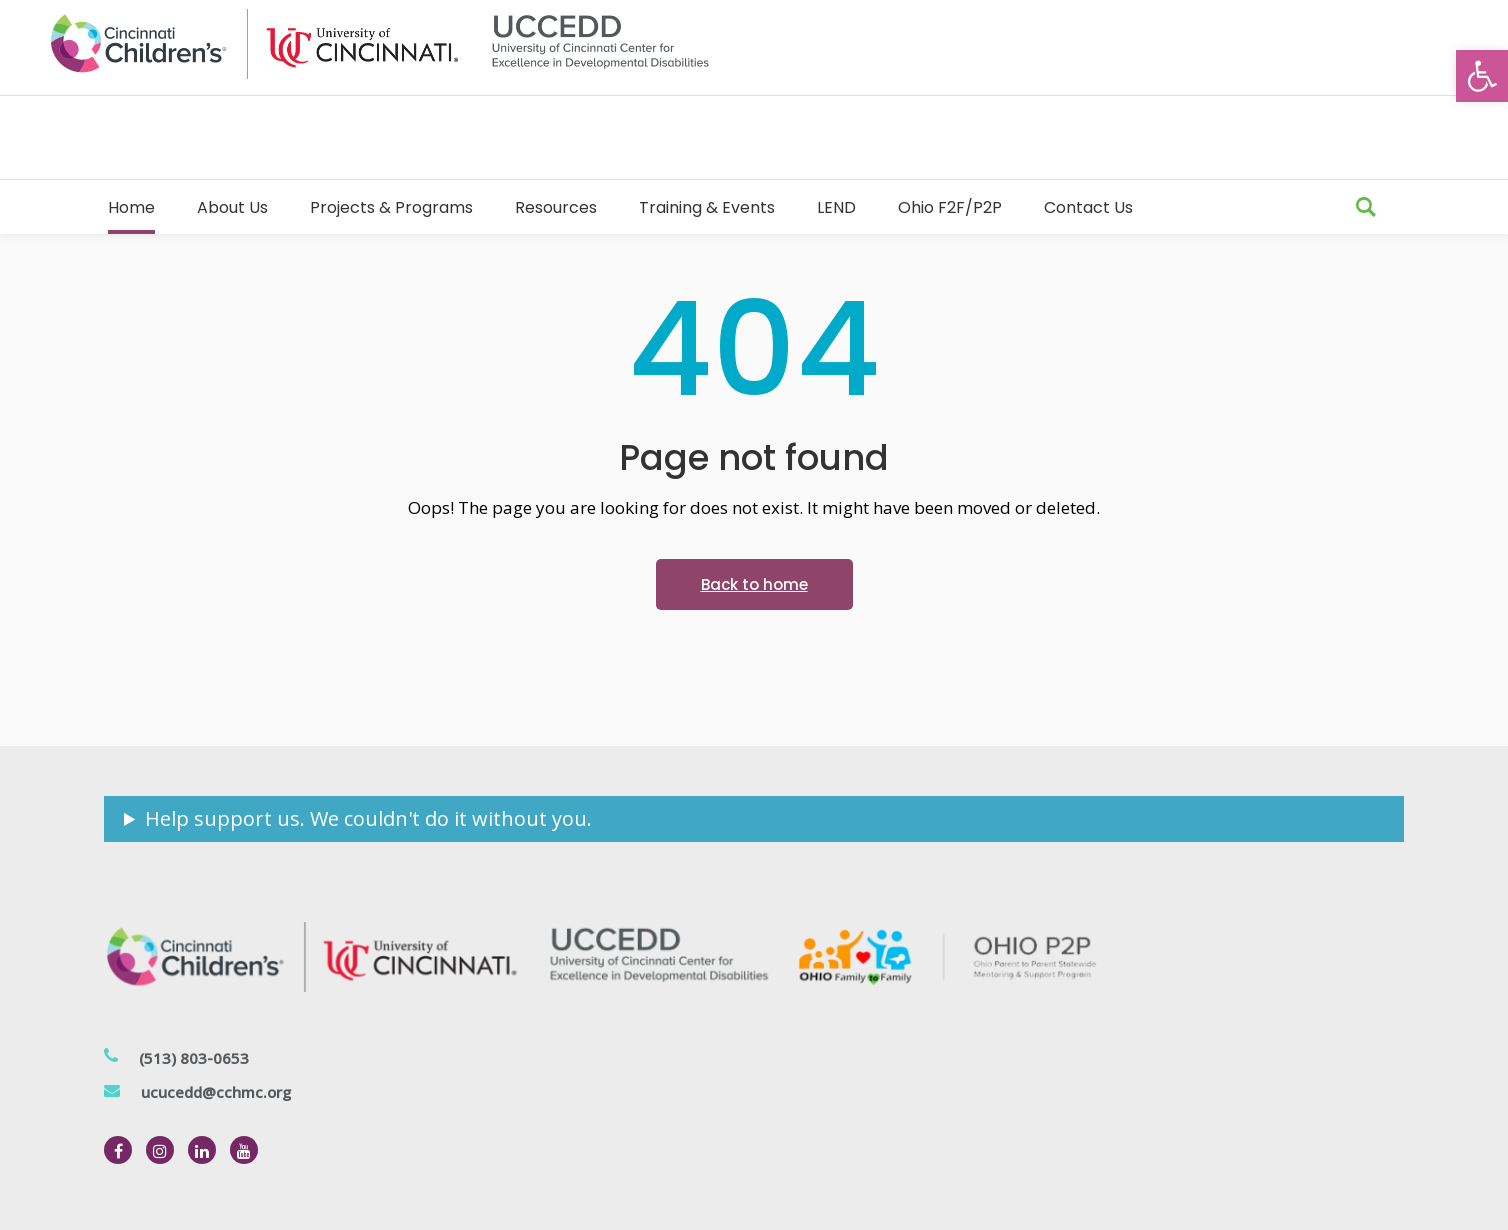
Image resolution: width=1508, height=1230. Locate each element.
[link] (1482, 76)
